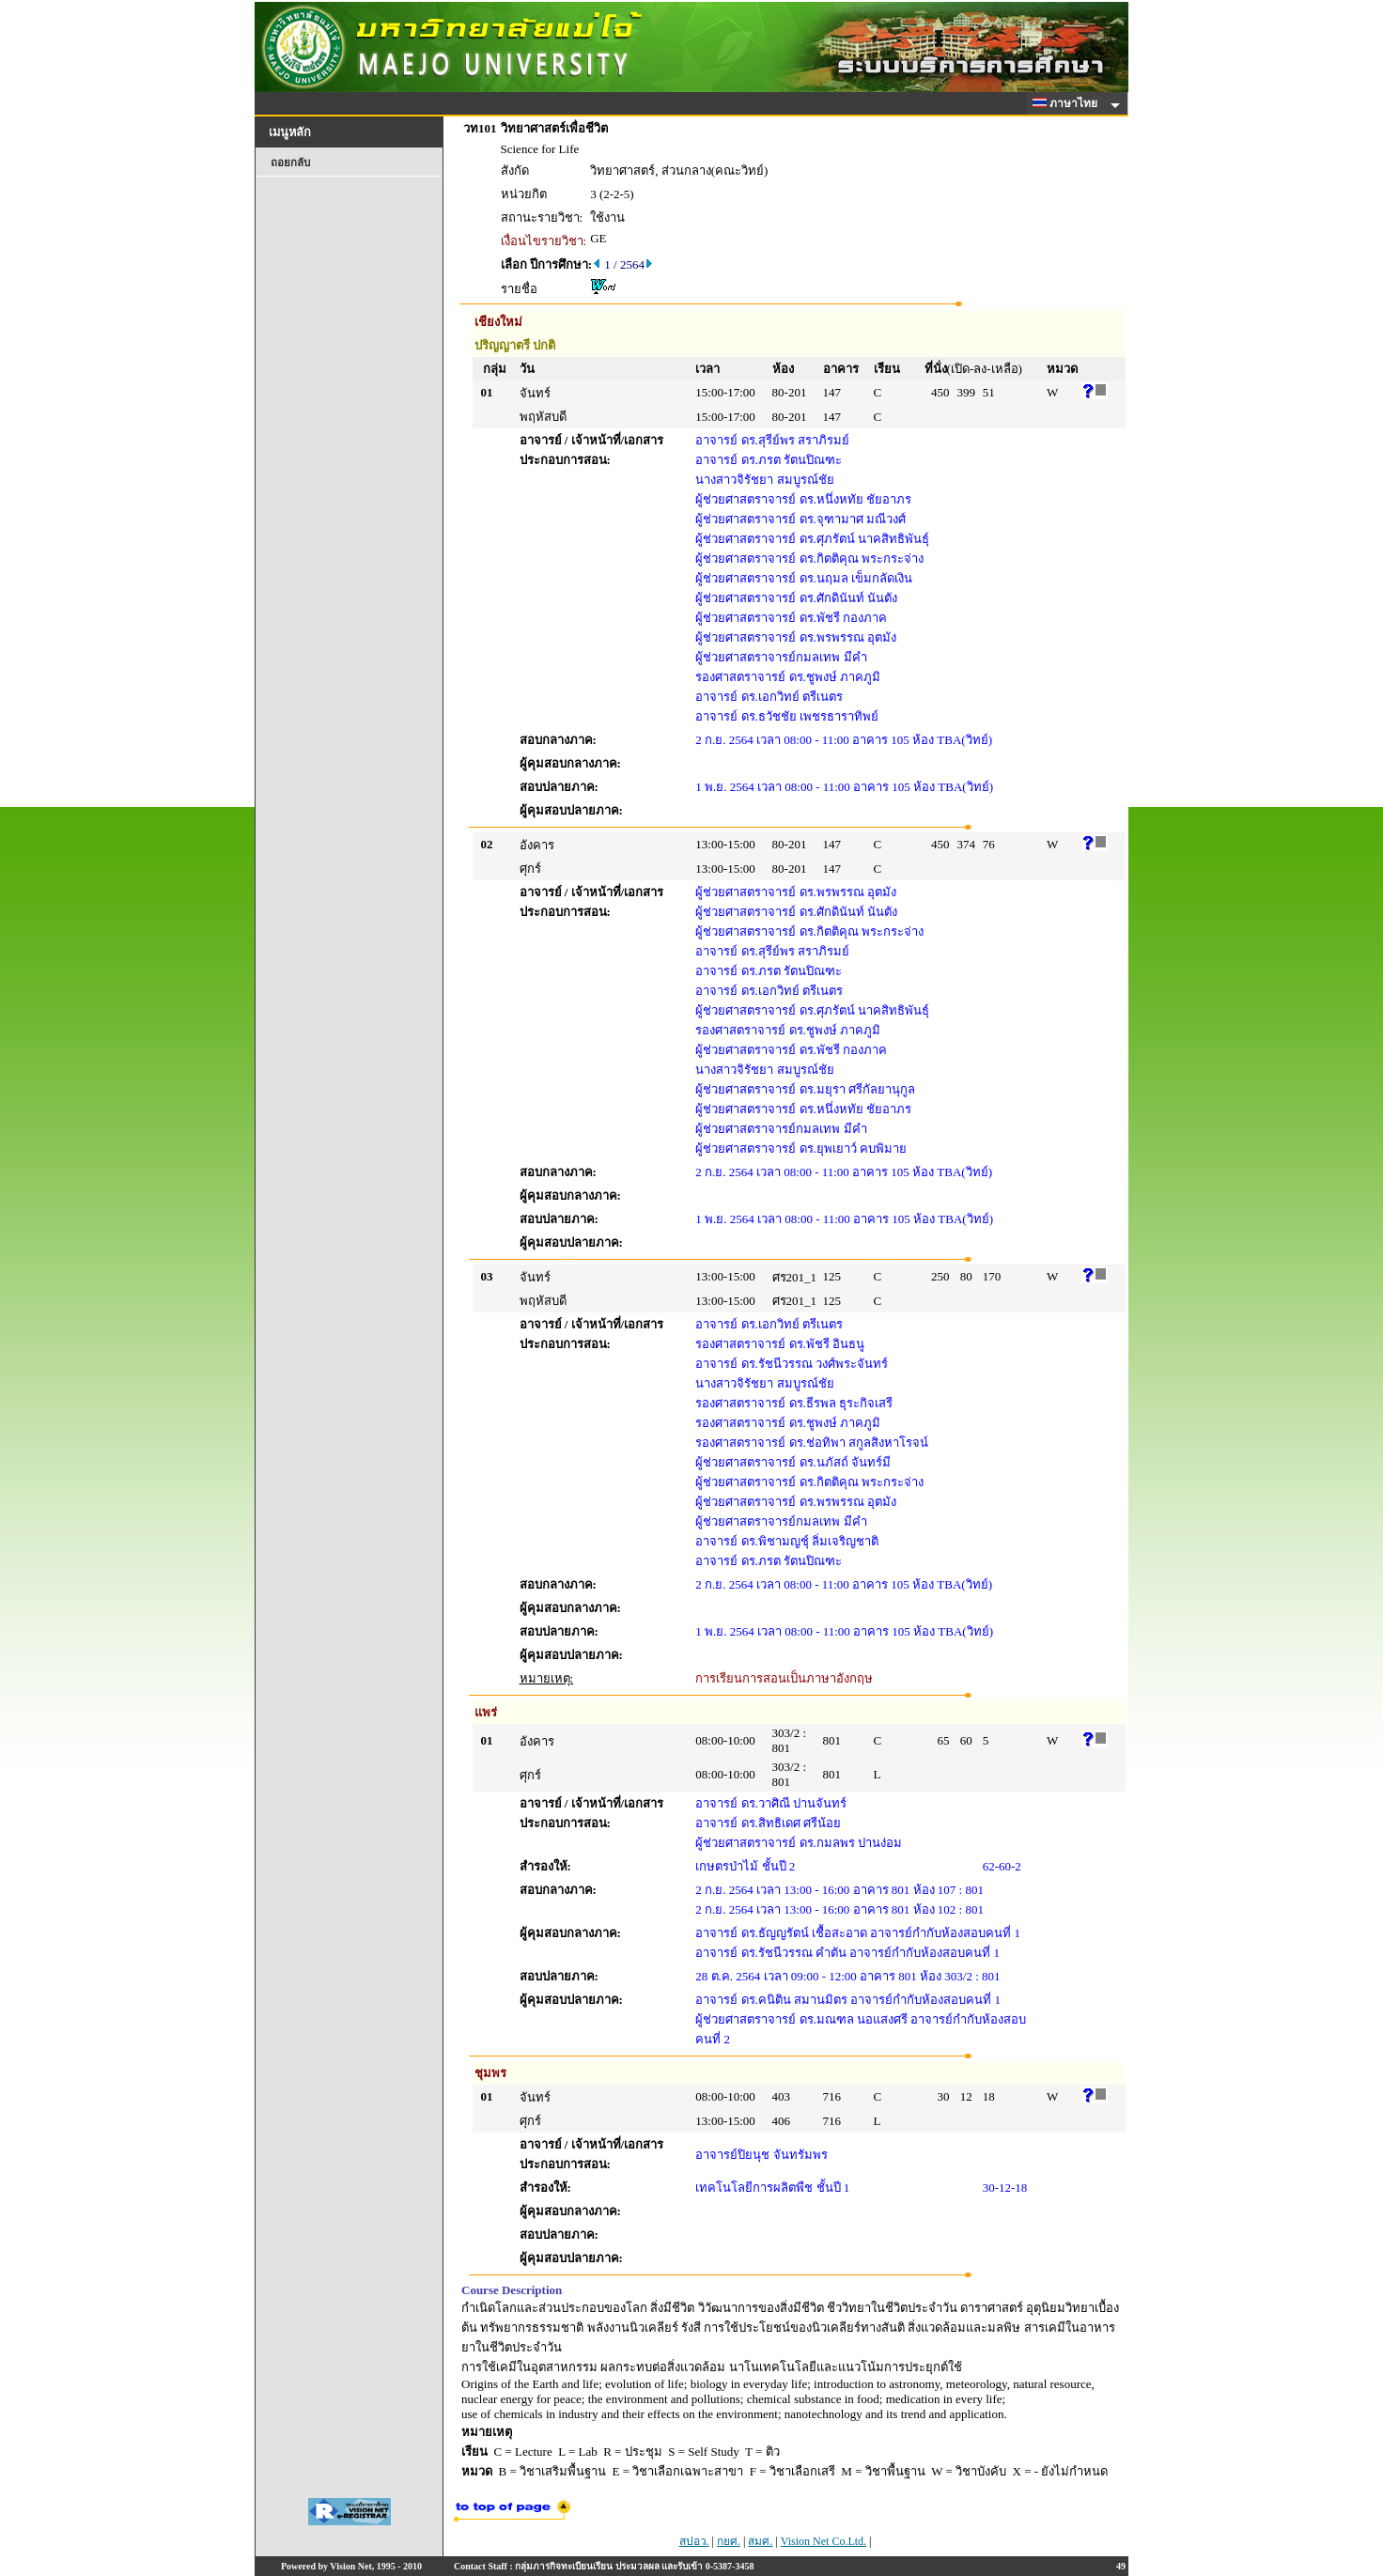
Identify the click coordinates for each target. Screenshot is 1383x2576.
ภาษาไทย (1068, 103)
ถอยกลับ (290, 162)
